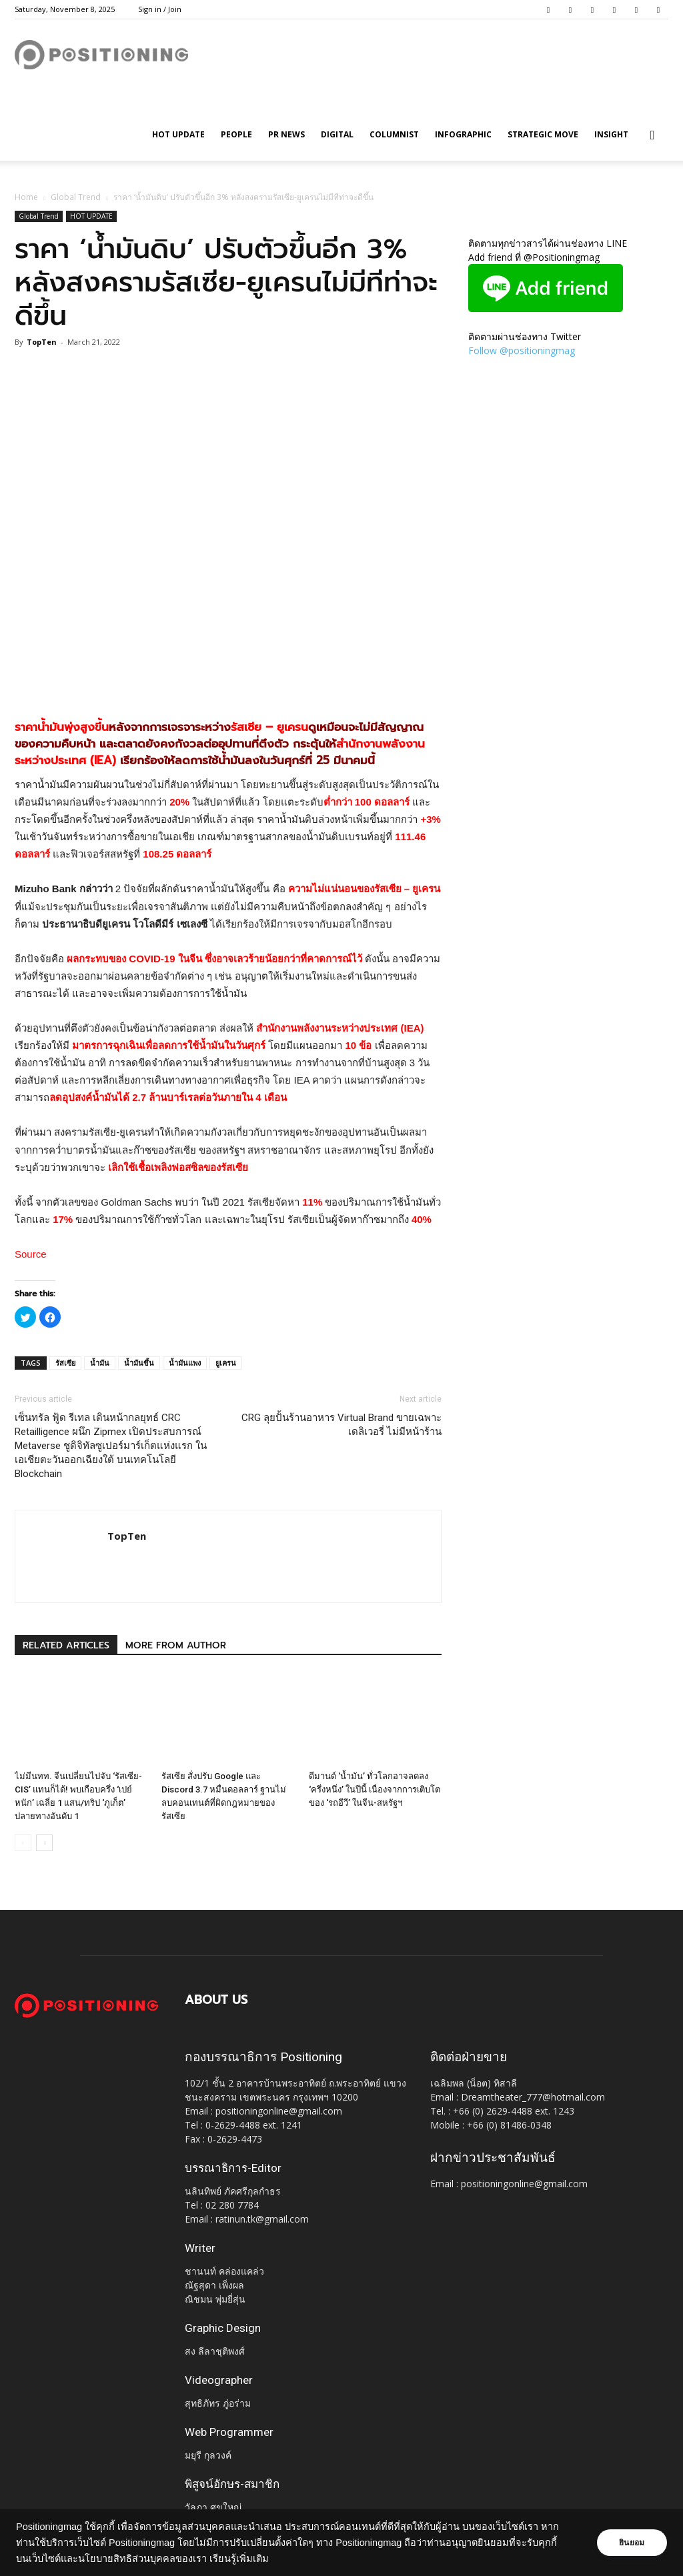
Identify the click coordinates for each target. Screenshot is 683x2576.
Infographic (463, 134)
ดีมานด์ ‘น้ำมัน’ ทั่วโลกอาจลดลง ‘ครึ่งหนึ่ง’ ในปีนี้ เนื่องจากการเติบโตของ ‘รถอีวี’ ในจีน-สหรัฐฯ (374, 1789)
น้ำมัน (99, 1363)
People (236, 134)
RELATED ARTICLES (66, 1645)
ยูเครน (225, 1363)
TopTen (42, 342)
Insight (611, 134)
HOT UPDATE (178, 134)
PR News (286, 134)
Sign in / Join (159, 9)
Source (31, 1254)
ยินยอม (631, 2542)
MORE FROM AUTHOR (175, 1645)
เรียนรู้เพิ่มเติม (239, 2558)
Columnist (394, 134)
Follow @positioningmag (521, 350)
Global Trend (76, 197)
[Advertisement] (228, 671)
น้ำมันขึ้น (139, 1363)
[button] (652, 135)
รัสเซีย (65, 1363)
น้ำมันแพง (185, 1363)
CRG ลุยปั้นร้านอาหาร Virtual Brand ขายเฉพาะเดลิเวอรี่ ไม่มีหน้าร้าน (341, 1425)
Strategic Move (543, 134)
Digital (337, 134)
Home (26, 197)
